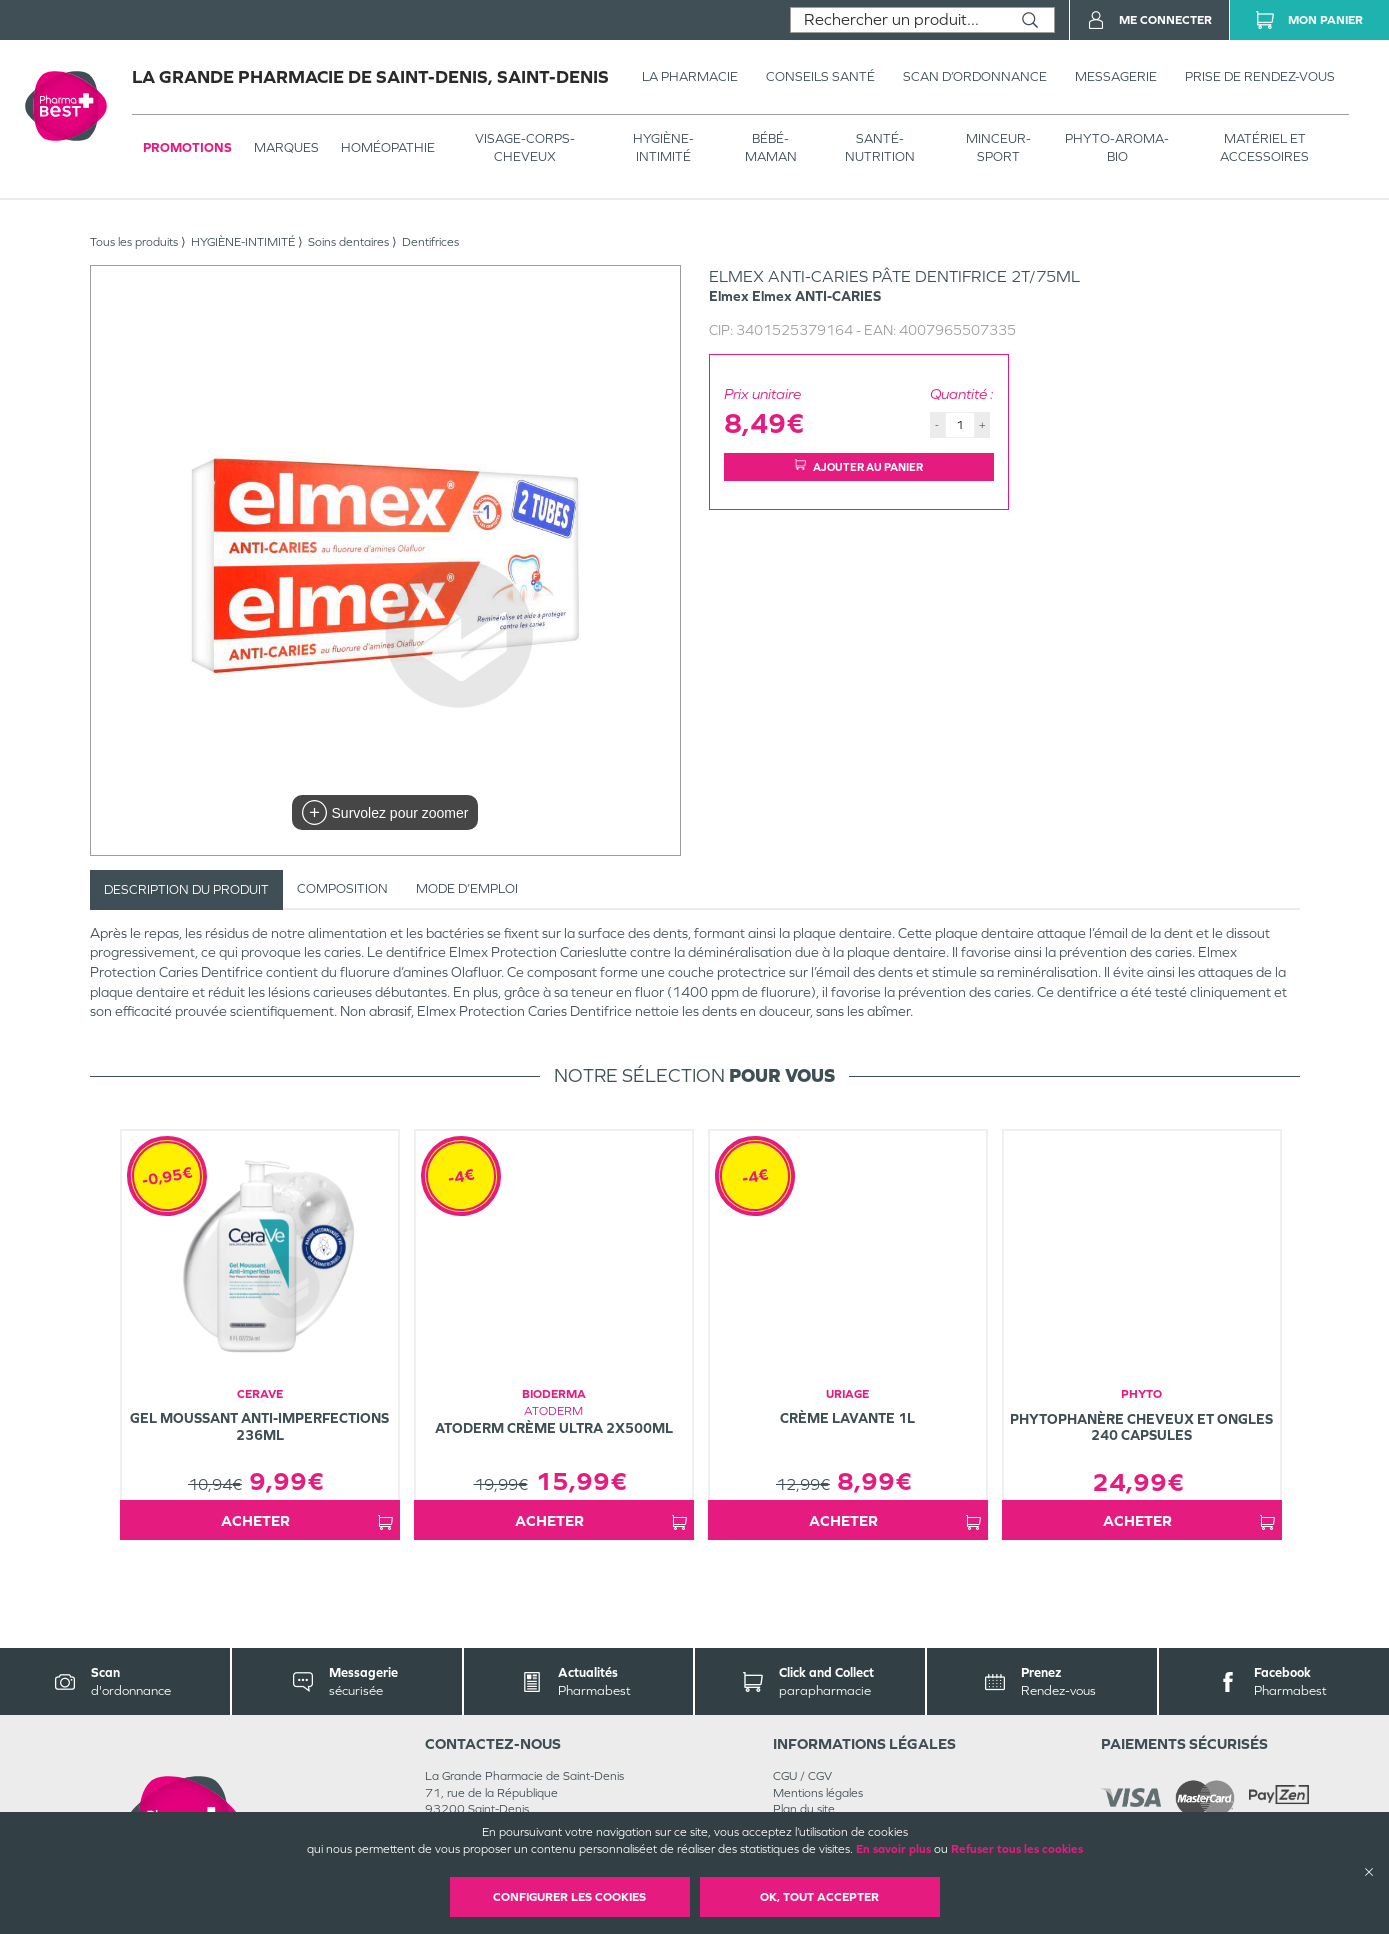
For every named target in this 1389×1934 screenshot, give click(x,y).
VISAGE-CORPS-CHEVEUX (525, 147)
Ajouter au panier (859, 466)
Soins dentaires (348, 242)
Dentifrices (430, 242)
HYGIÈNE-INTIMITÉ (663, 147)
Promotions (187, 147)
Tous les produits (134, 242)
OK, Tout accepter (819, 1897)
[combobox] (898, 20)
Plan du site (804, 1809)
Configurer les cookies (569, 1897)
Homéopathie (388, 147)
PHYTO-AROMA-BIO (1117, 147)
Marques (286, 147)
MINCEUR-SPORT (998, 147)
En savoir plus (893, 1849)
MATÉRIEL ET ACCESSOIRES (1264, 147)
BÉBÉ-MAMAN (771, 147)
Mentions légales (818, 1793)
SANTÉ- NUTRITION (880, 147)
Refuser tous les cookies (1017, 1849)
